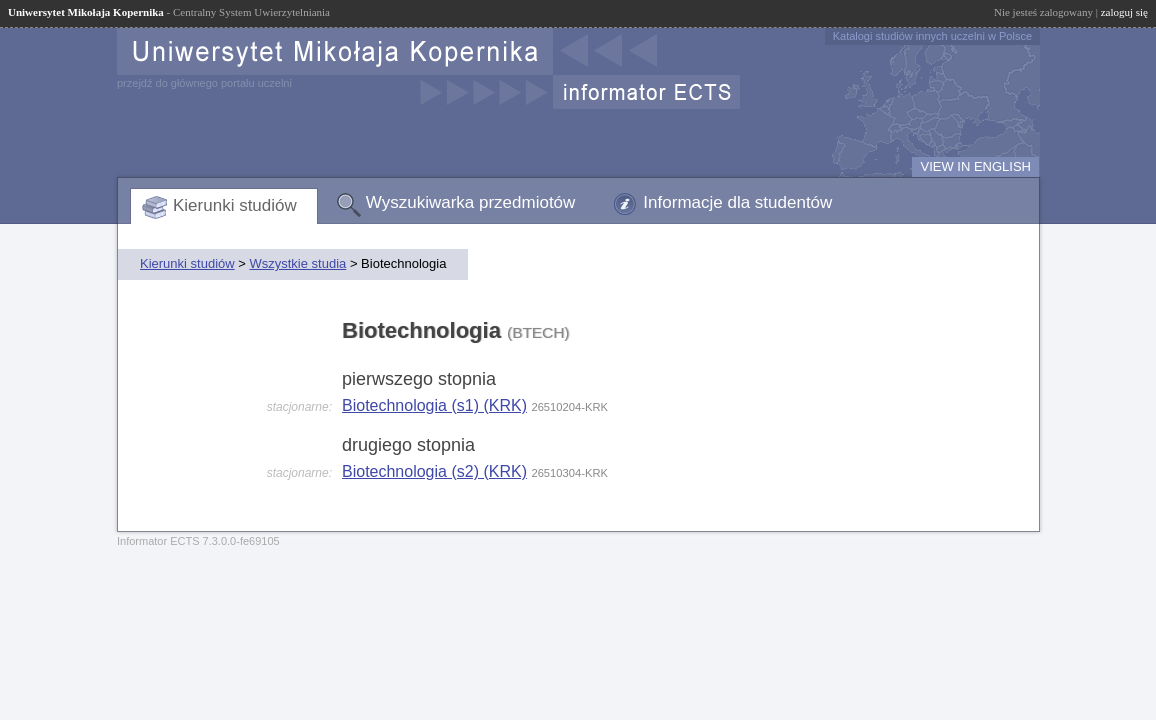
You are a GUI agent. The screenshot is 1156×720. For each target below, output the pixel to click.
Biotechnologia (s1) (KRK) (434, 405)
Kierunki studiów (235, 205)
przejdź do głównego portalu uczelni (204, 83)
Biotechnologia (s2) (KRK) (434, 471)
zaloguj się (1124, 12)
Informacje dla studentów (737, 202)
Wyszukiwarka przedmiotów (471, 202)
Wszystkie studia (297, 263)
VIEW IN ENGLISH (975, 166)
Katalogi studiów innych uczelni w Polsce (932, 36)
